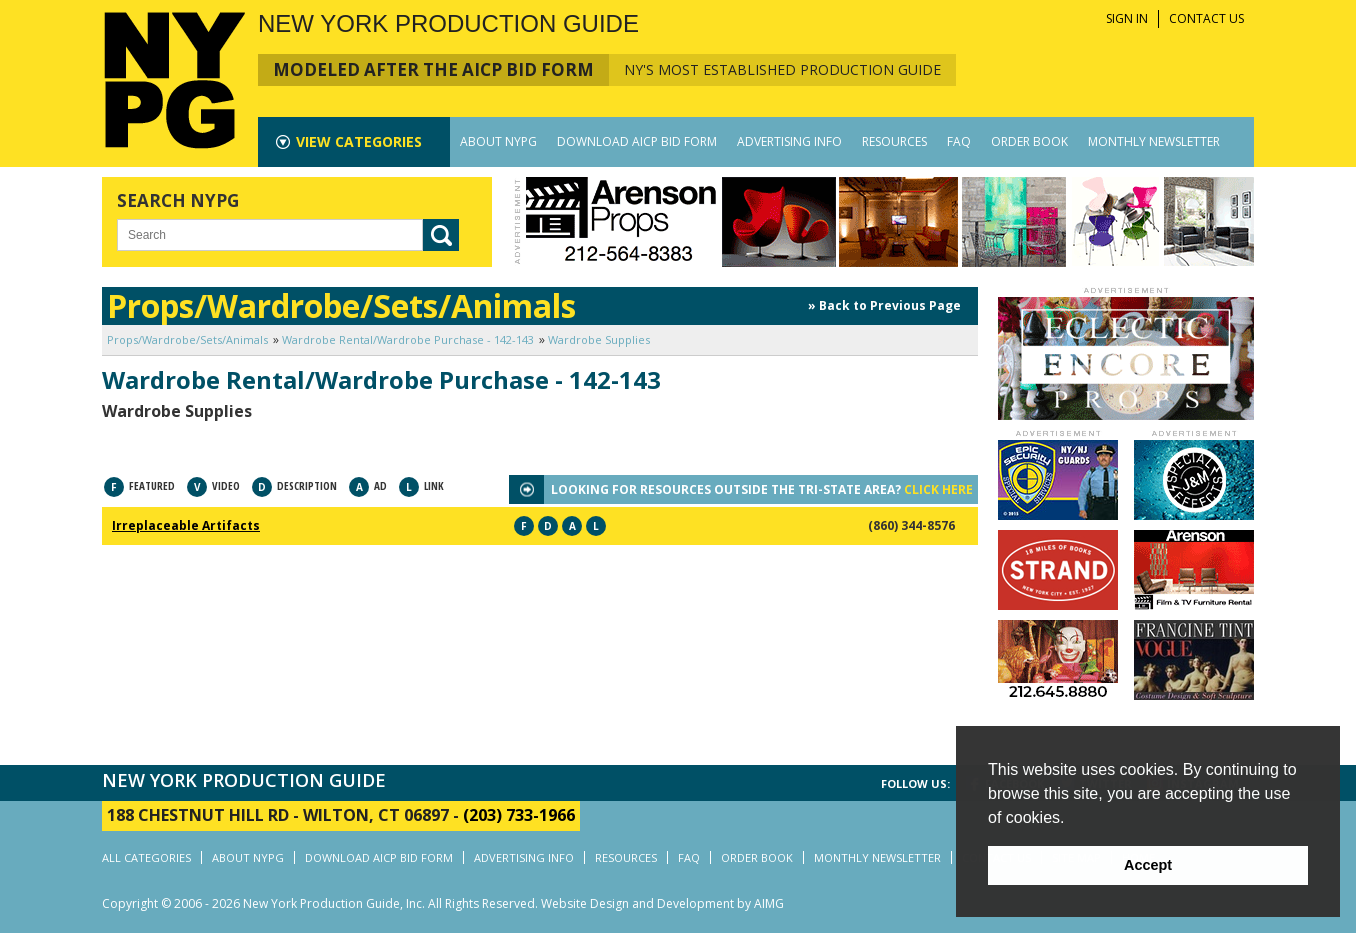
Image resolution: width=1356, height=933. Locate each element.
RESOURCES (894, 141)
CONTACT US (1206, 18)
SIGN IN (1127, 18)
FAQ (959, 141)
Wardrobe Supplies (599, 339)
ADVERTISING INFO (789, 141)
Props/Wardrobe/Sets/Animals (187, 339)
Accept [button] (1148, 865)
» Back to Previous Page (884, 305)
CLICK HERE (938, 489)
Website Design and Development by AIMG (662, 903)
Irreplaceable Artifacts (186, 525)
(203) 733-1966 (519, 815)
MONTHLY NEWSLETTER (1154, 141)
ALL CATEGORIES (146, 857)
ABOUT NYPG (498, 141)
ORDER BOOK (1029, 141)
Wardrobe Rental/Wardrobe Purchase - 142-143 (408, 339)
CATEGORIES (359, 141)
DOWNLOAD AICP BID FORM (637, 141)
